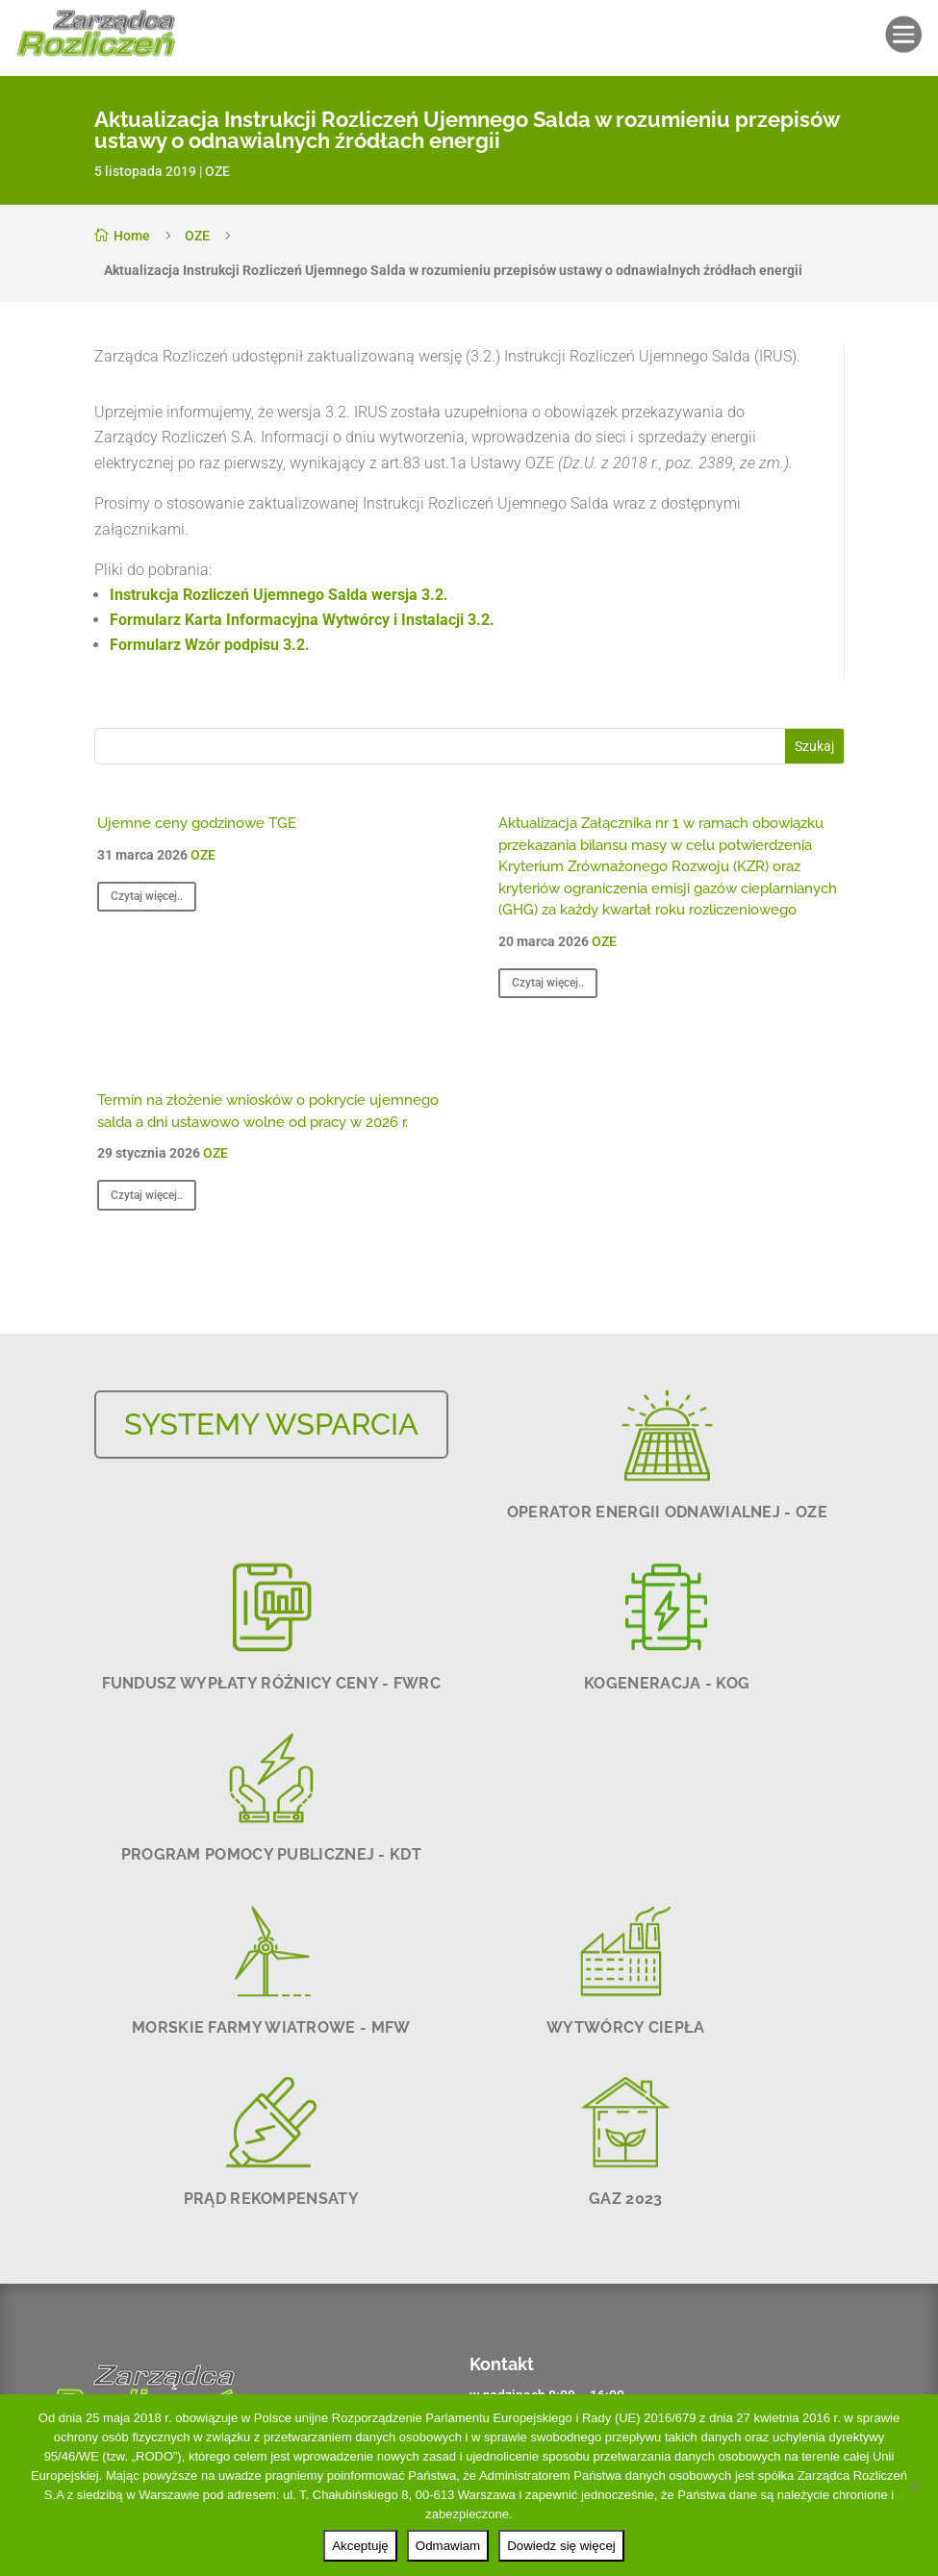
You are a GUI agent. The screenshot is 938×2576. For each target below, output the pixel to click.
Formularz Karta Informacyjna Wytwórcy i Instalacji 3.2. (302, 620)
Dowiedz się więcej (561, 2545)
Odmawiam (448, 2545)
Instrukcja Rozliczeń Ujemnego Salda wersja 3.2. (279, 595)
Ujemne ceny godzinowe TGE (196, 823)
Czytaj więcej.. (147, 896)
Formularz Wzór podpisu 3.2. (210, 645)
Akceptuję (360, 2545)
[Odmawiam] (914, 2485)
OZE (217, 171)
